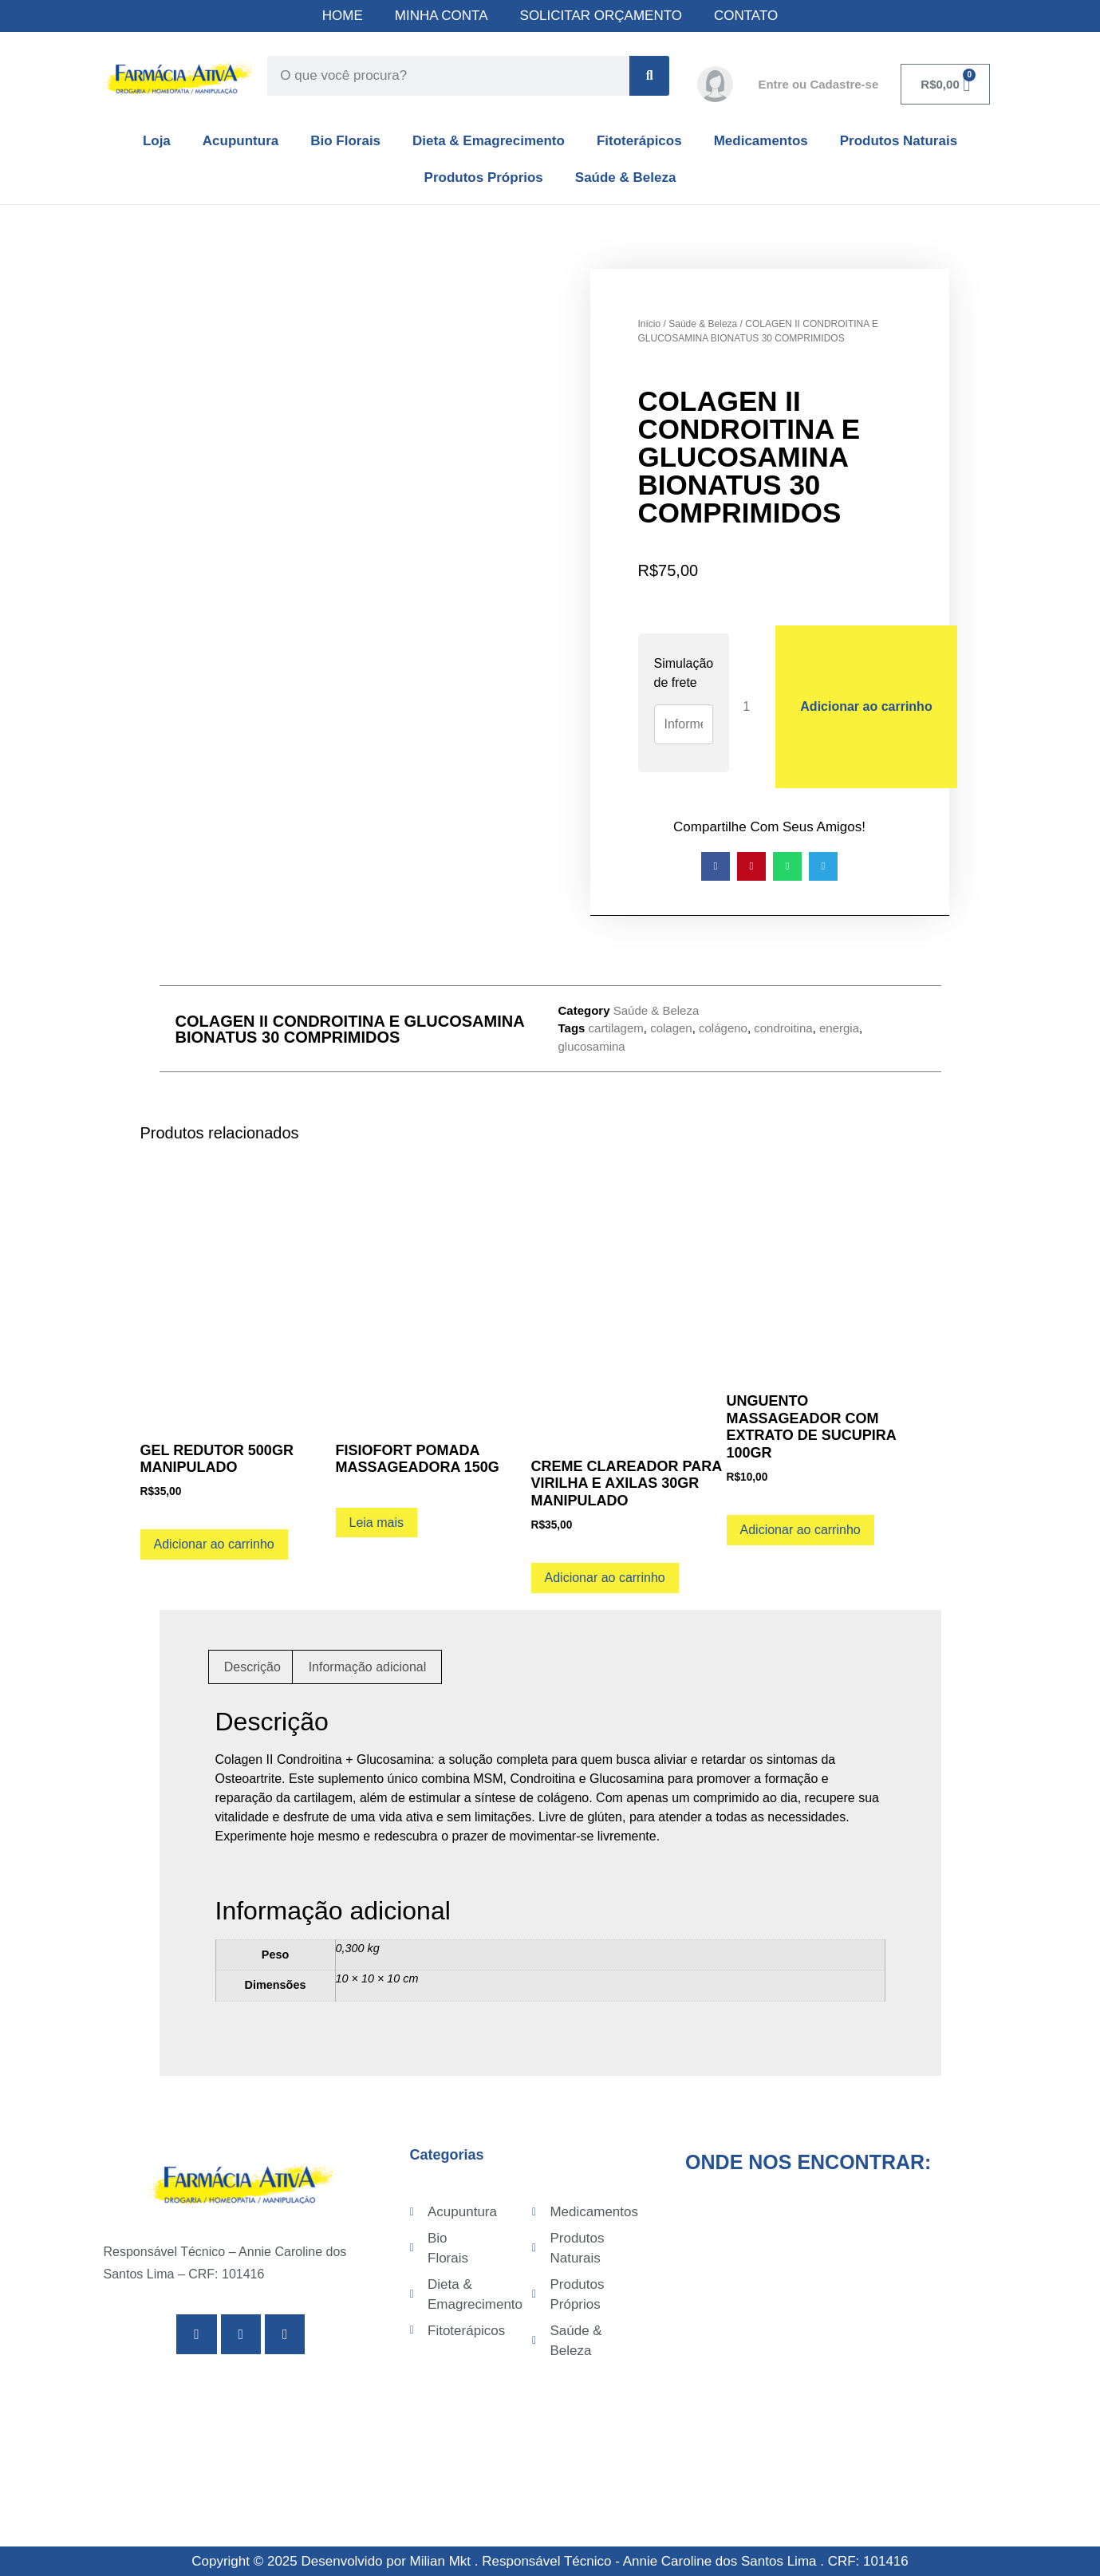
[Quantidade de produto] (752, 706)
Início (649, 323)
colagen (671, 1028)
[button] (715, 866)
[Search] (649, 76)
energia (839, 1028)
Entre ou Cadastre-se (818, 84)
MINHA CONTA (441, 15)
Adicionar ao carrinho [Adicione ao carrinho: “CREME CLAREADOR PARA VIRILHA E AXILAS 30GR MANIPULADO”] (605, 1577)
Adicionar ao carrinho (866, 706)
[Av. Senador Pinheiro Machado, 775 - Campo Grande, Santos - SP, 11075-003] (840, 2313)
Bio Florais (345, 140)
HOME (342, 15)
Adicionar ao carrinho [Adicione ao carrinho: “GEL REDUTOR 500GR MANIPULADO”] (214, 1544)
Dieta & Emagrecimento (488, 140)
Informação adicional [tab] (368, 1667)
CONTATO (746, 15)
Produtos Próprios (483, 177)
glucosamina (591, 1046)
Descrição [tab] (252, 1667)
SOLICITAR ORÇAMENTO (601, 15)
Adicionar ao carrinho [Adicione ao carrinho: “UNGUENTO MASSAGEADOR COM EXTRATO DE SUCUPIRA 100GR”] (800, 1530)
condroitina (783, 1028)
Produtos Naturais (898, 140)
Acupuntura (240, 140)
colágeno (723, 1028)
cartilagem (616, 1028)
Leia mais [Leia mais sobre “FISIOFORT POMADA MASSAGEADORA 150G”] (376, 1522)
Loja (157, 140)
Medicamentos (761, 140)
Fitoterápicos (639, 140)
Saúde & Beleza (625, 177)
